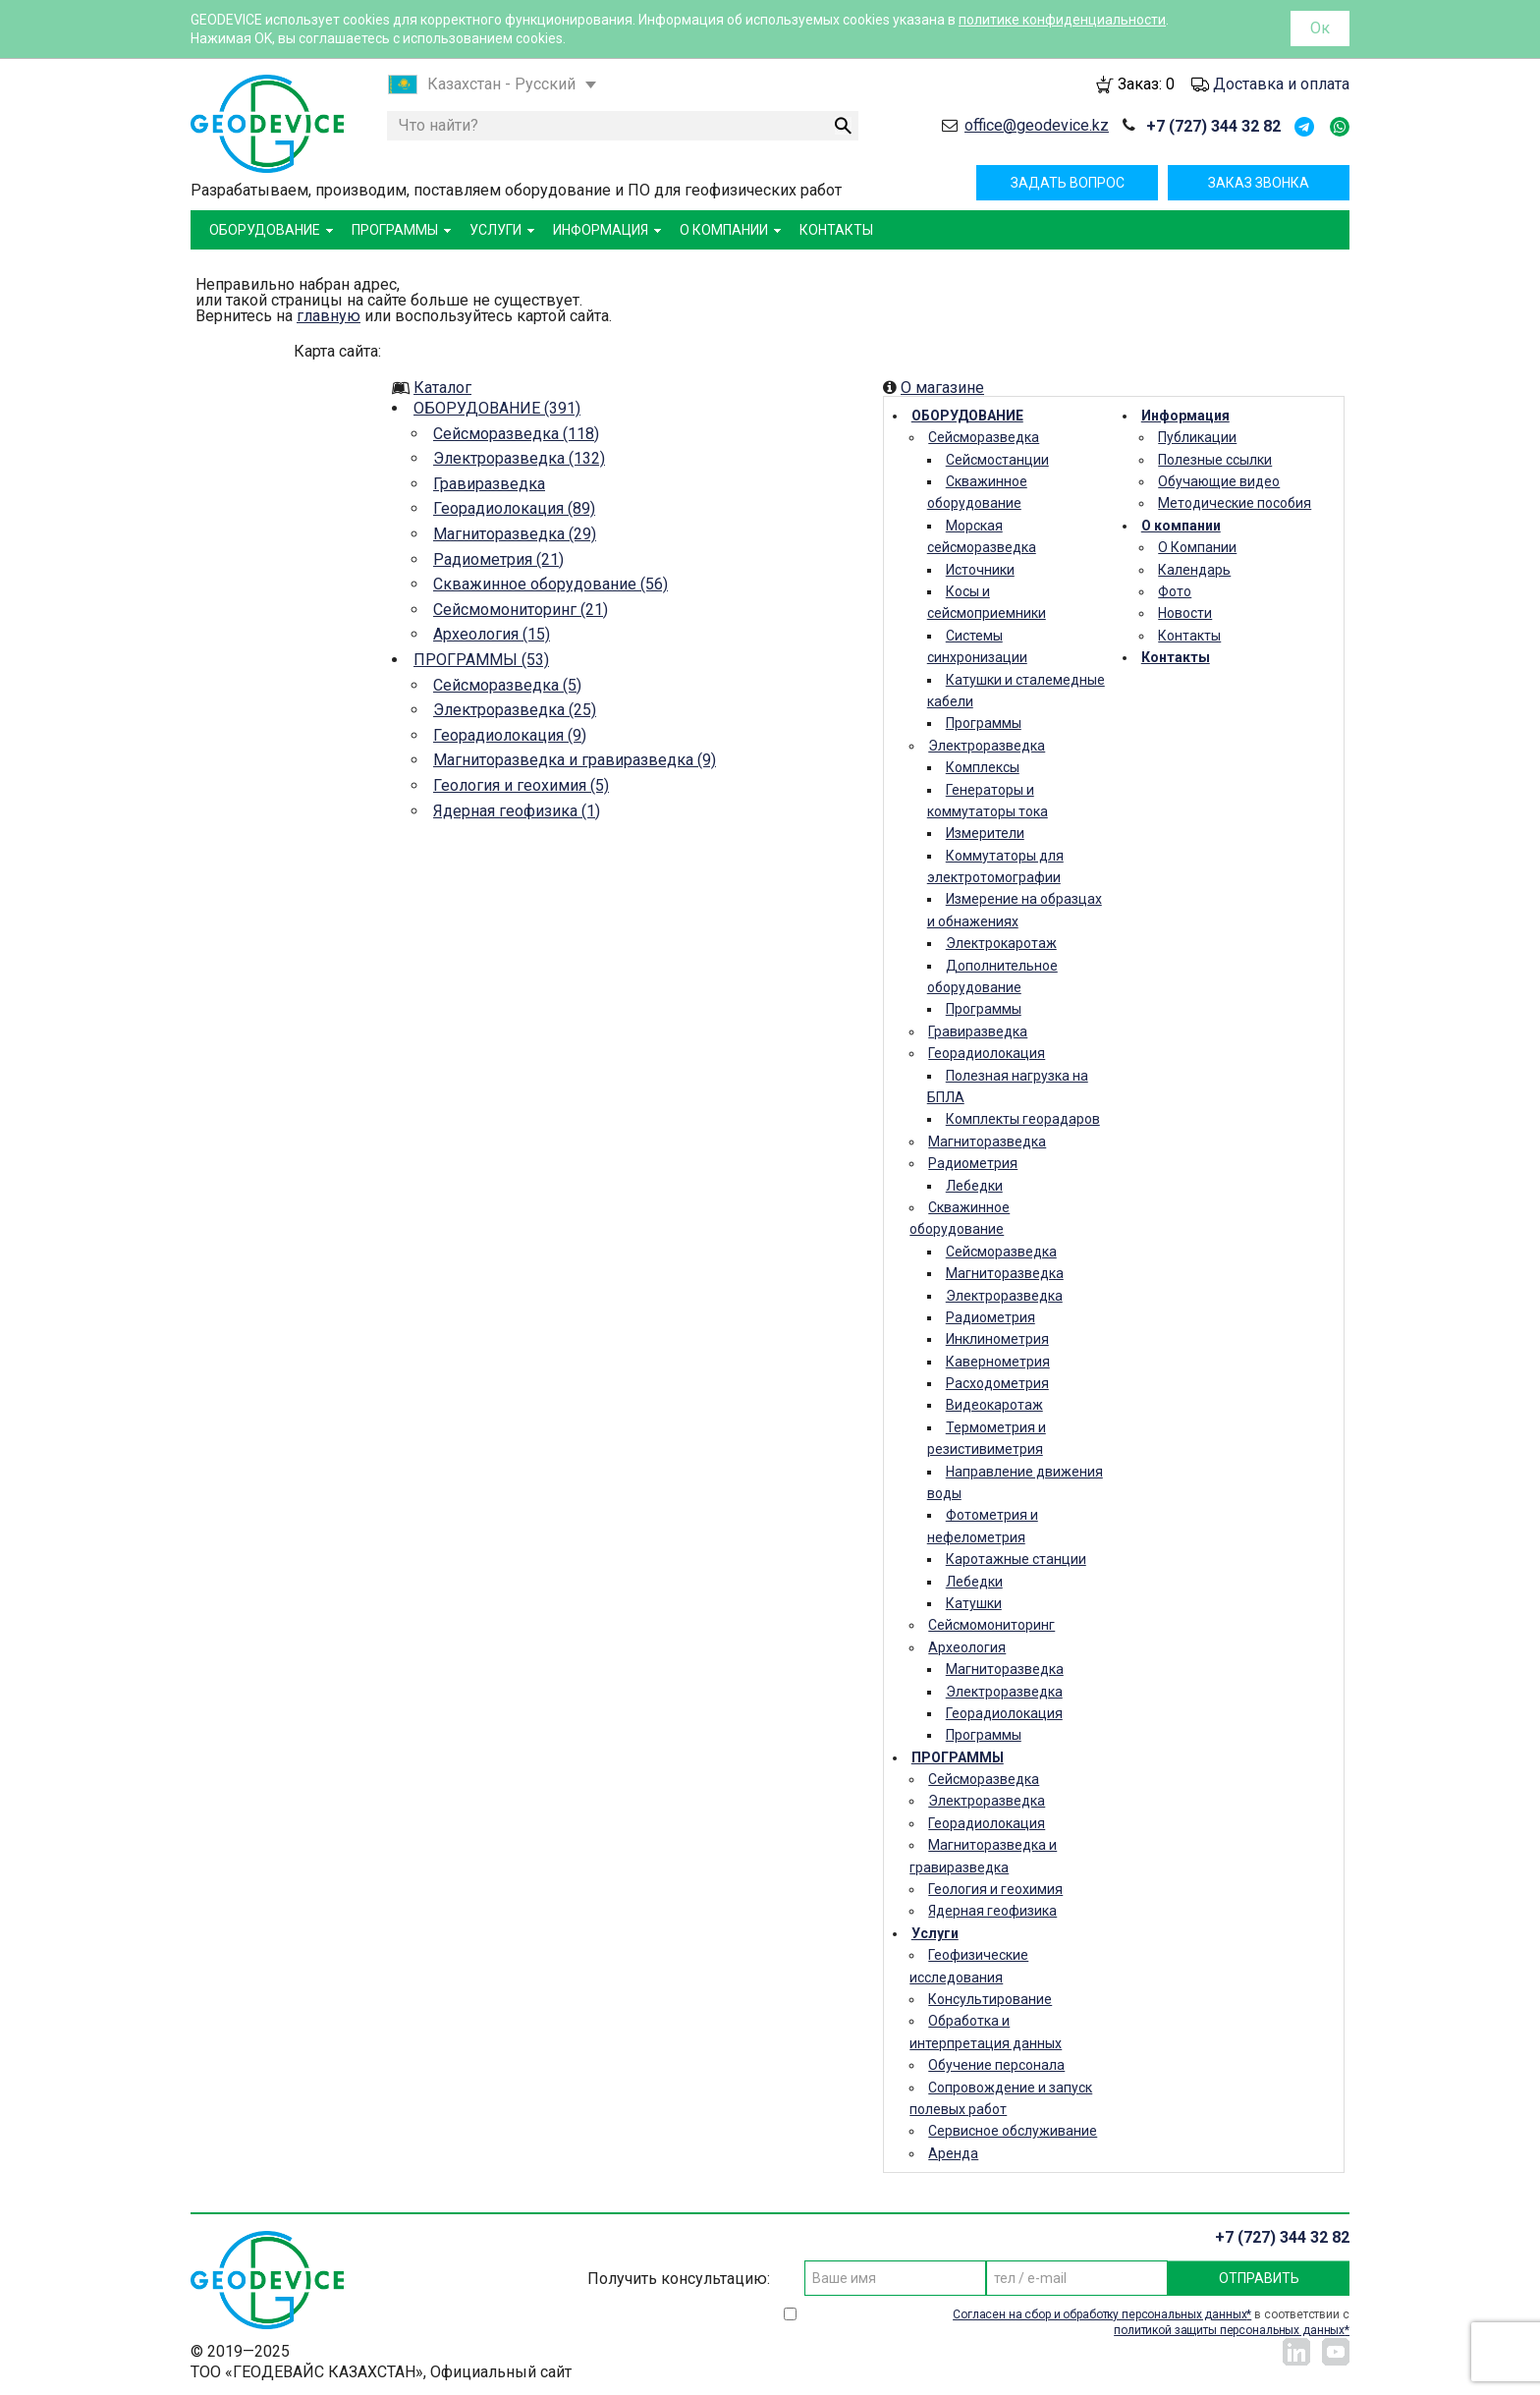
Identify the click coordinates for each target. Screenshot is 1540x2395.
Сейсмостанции (997, 460)
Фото (1174, 591)
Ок (1320, 28)
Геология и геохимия (995, 1889)
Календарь (1194, 570)
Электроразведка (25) (514, 709)
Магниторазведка (987, 1141)
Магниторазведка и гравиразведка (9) (574, 760)
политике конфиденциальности (1062, 20)
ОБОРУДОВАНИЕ (967, 415)
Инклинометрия (997, 1339)
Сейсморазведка (983, 437)
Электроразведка (986, 745)
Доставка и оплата (1281, 84)
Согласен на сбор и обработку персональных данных (1099, 2314)
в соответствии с (1151, 2322)
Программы (983, 723)
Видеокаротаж (994, 1405)
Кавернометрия (998, 1361)
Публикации (1197, 437)
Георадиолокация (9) (509, 735)
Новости (1185, 613)
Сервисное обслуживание (1012, 2131)
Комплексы (982, 767)
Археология (967, 1647)
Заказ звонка (1258, 183)
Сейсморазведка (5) (507, 685)
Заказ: (1146, 84)
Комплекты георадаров (1023, 1119)
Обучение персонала (996, 2065)
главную (328, 315)
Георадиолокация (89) (514, 508)
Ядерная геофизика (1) (516, 811)
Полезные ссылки (1215, 460)
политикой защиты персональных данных (1229, 2330)
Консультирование (990, 1999)
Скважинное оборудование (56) (550, 584)
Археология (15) (491, 634)
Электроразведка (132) (519, 458)
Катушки (974, 1603)
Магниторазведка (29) (514, 534)
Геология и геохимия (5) (521, 785)
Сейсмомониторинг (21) (520, 609)
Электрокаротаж (1001, 943)
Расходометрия (997, 1383)
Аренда (953, 2153)
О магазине (942, 387)
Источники (980, 570)
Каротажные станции (1016, 1559)
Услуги (935, 1933)
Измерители (985, 833)
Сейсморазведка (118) (516, 433)
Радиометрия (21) (498, 559)
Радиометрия (973, 1163)
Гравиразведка (489, 483)
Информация (1185, 415)
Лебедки (974, 1186)
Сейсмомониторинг (991, 1625)
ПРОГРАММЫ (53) (481, 659)
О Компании (1197, 547)
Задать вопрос (1068, 183)
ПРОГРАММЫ (957, 1757)
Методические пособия (1234, 503)
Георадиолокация (986, 1053)
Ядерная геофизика (992, 1911)
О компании (1181, 525)
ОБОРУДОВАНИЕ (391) (496, 408)
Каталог (442, 387)
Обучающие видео (1219, 481)
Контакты (1189, 635)
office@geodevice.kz (1036, 125)
